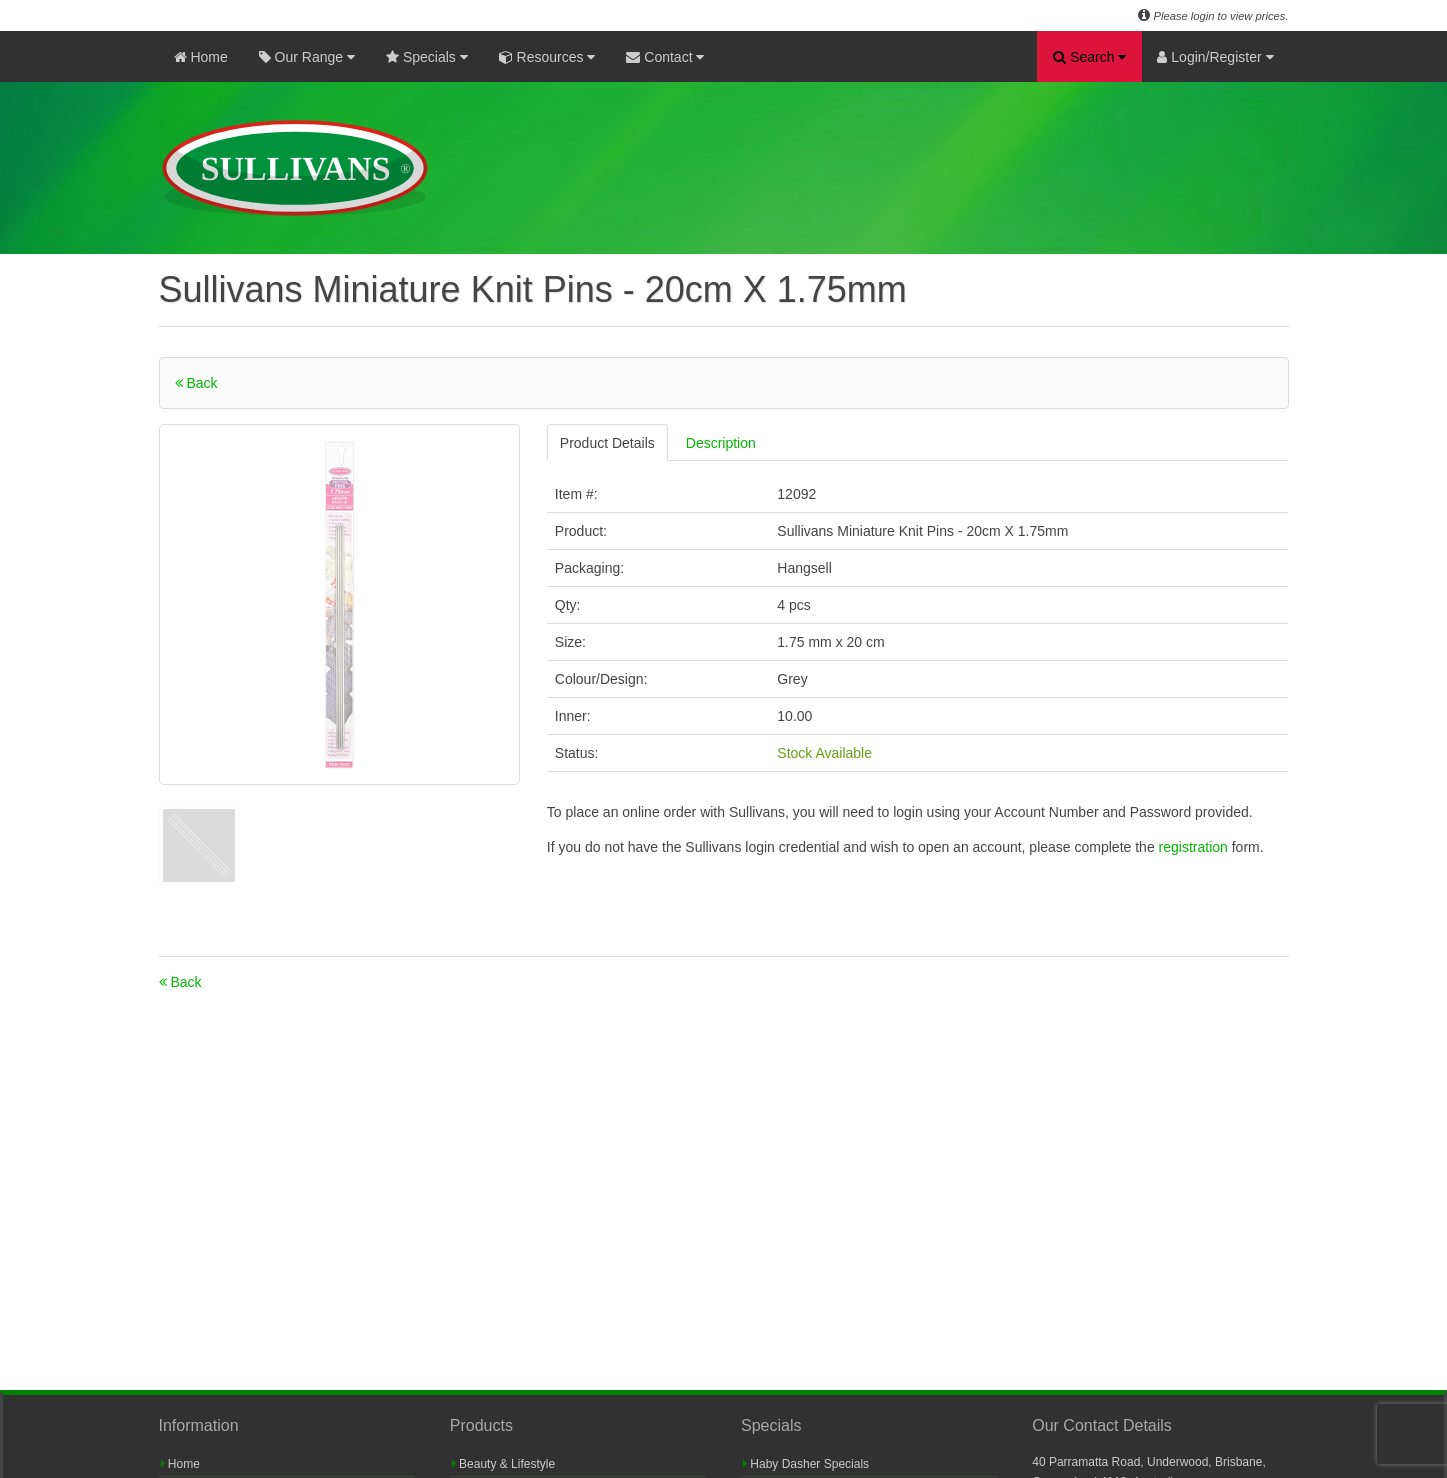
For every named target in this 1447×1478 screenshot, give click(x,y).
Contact (665, 57)
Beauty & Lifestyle (503, 1464)
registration (1195, 847)
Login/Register (1215, 57)
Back (196, 383)
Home (201, 57)
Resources (547, 57)
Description (721, 443)
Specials (427, 57)
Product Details (607, 443)
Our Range (307, 57)
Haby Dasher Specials (806, 1464)
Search (1089, 57)
